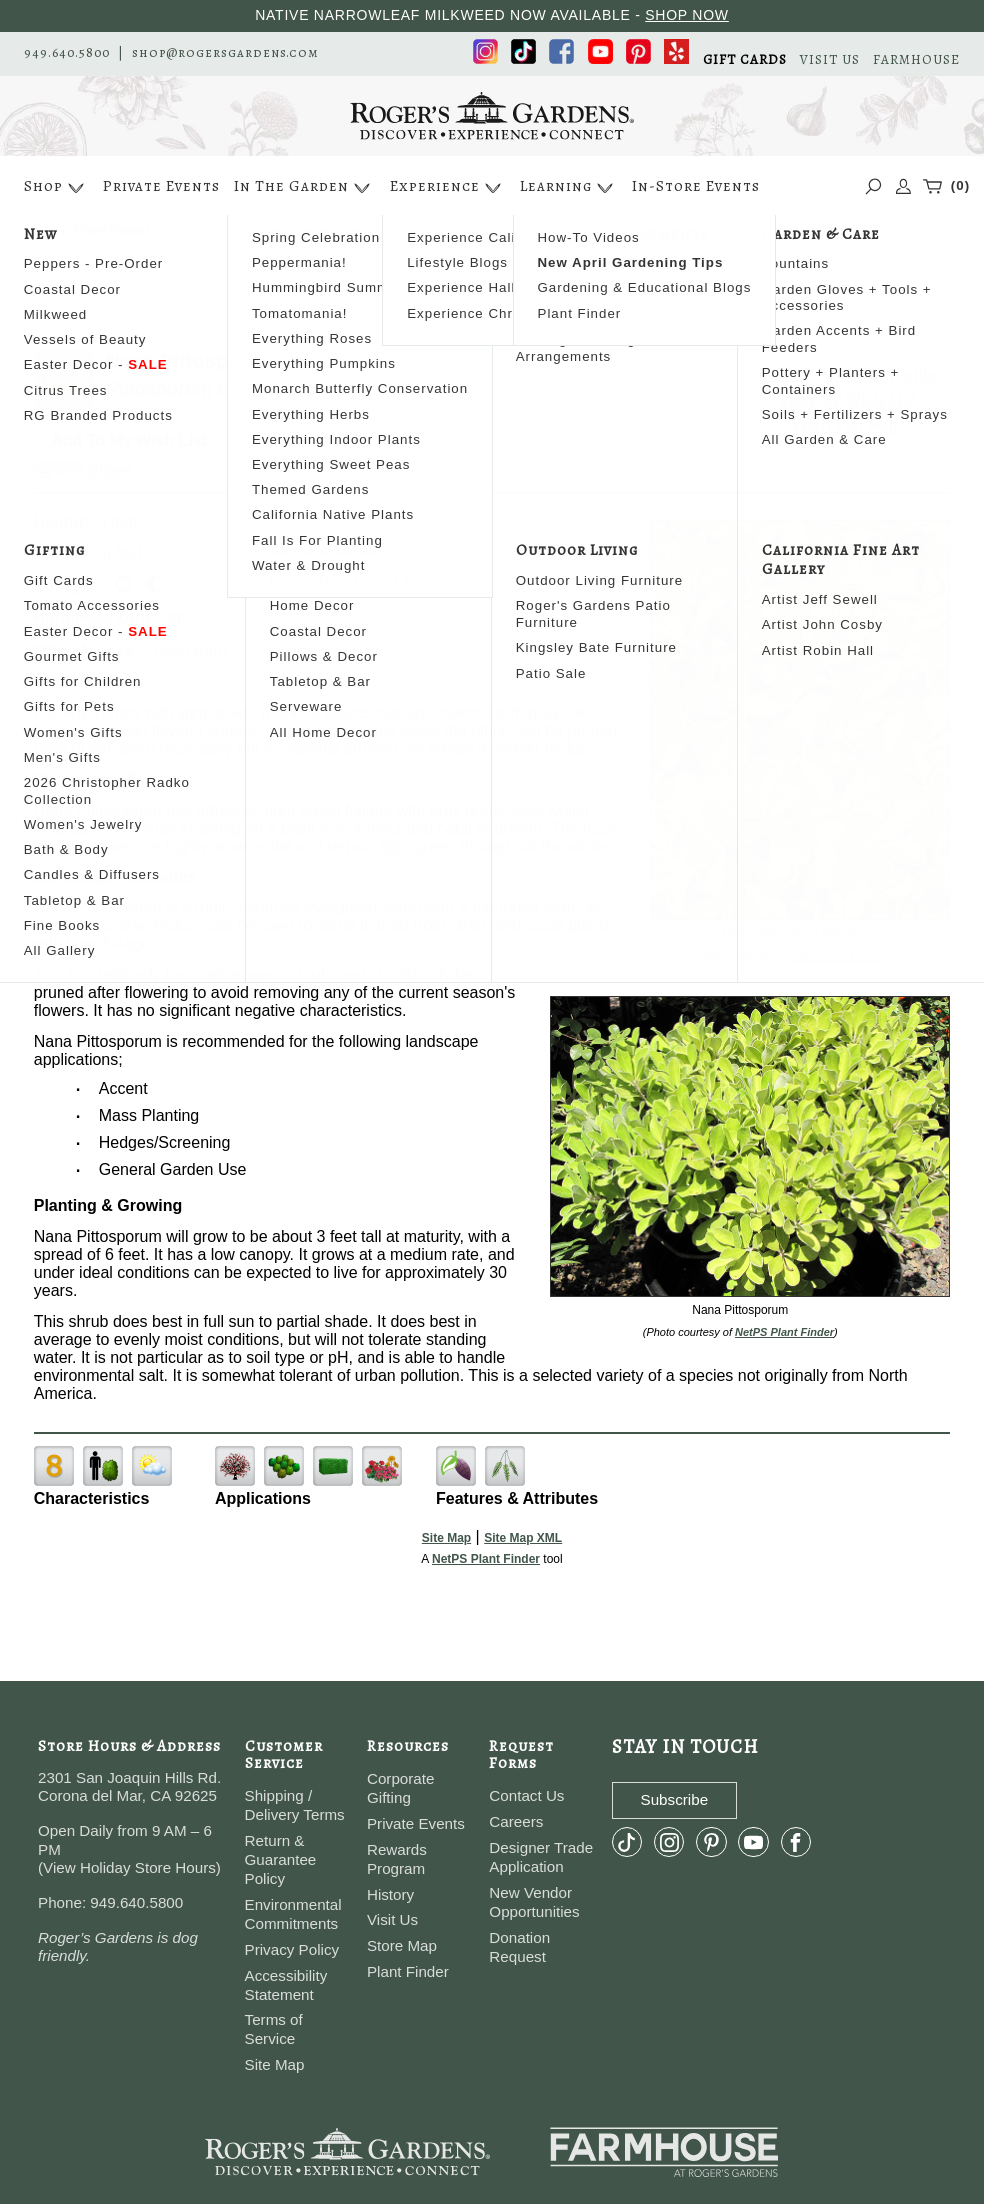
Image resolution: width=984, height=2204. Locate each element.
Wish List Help (848, 425)
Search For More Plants (848, 374)
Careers (516, 1821)
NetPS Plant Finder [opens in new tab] (486, 1559)
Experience (448, 188)
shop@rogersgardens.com (225, 52)
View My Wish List (848, 399)
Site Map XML (523, 1538)
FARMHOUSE (916, 59)
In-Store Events (696, 186)
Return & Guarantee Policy (281, 1859)
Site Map (446, 1538)
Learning (569, 188)
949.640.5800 (67, 52)
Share (110, 470)
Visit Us (392, 1919)
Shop (56, 188)
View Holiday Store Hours (129, 1867)
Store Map (402, 1945)
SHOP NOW (687, 15)
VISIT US (830, 59)
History (390, 1894)
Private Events (161, 186)
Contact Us (526, 1795)
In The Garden (304, 188)
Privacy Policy (292, 1949)
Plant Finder (408, 1971)
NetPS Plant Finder (834, 955)
